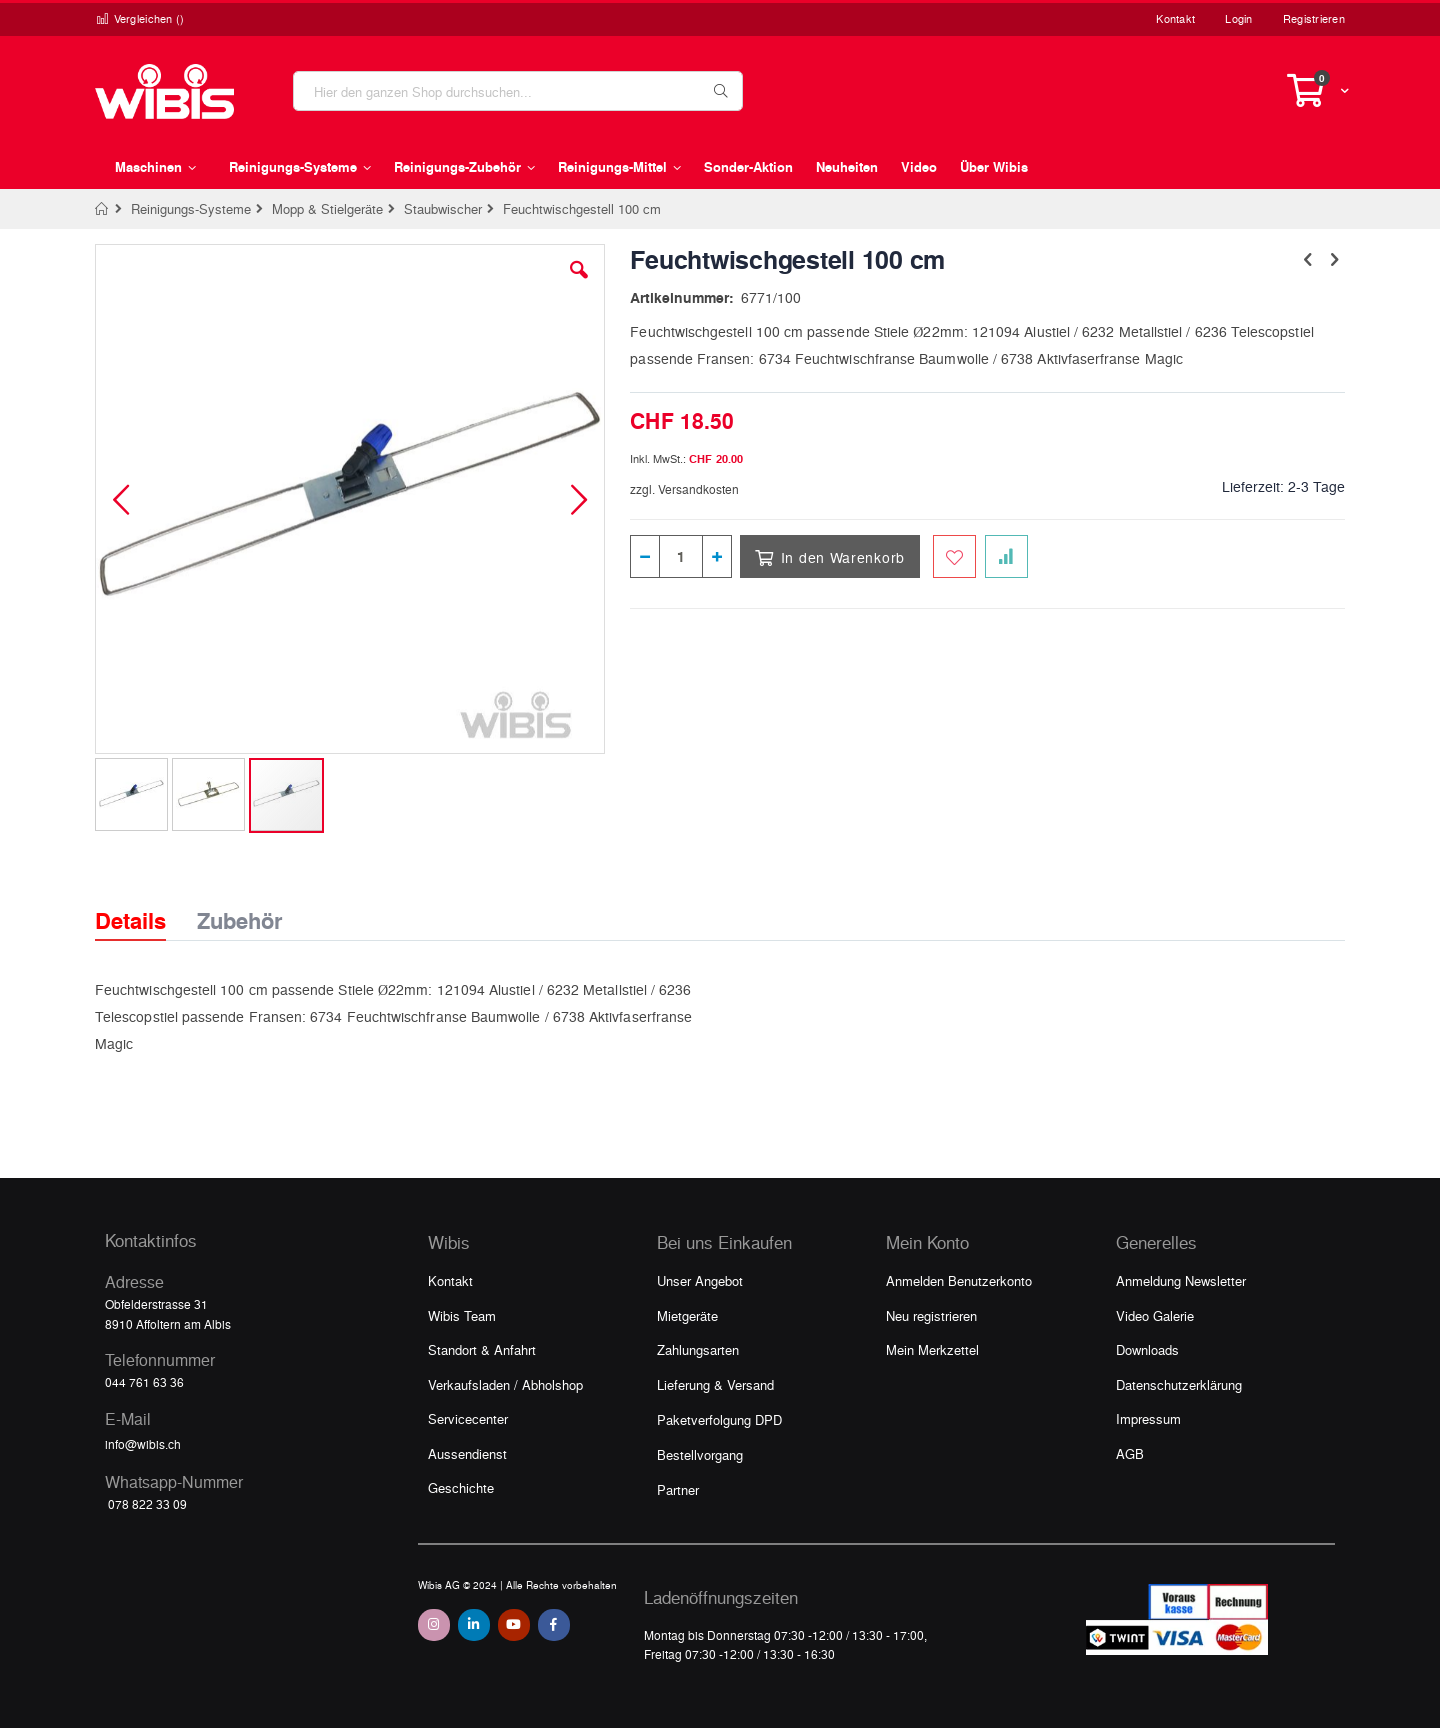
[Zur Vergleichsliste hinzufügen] (1006, 556)
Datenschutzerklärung (1179, 1384)
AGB (1130, 1453)
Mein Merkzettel (932, 1349)
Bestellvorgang (700, 1454)
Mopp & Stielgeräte (327, 208)
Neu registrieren (931, 1315)
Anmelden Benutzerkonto (959, 1280)
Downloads (1147, 1349)
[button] (579, 285)
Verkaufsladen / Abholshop (505, 1384)
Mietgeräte (687, 1315)
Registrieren (1314, 18)
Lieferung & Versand (715, 1384)
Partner (678, 1489)
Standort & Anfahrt (482, 1349)
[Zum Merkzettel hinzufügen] (954, 556)
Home (102, 209)
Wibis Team (462, 1315)
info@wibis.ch (143, 1444)
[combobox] (518, 91)
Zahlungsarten (698, 1349)
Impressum (1148, 1418)
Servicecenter (468, 1418)
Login (1238, 18)
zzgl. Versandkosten (684, 489)
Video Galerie (1155, 1315)
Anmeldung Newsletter (1181, 1280)
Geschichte (461, 1487)
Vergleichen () (140, 18)
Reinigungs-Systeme (191, 208)
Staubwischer (443, 208)
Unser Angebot (700, 1280)
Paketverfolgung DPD (719, 1419)
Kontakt (1175, 18)
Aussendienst (467, 1453)
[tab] (145, 903)
